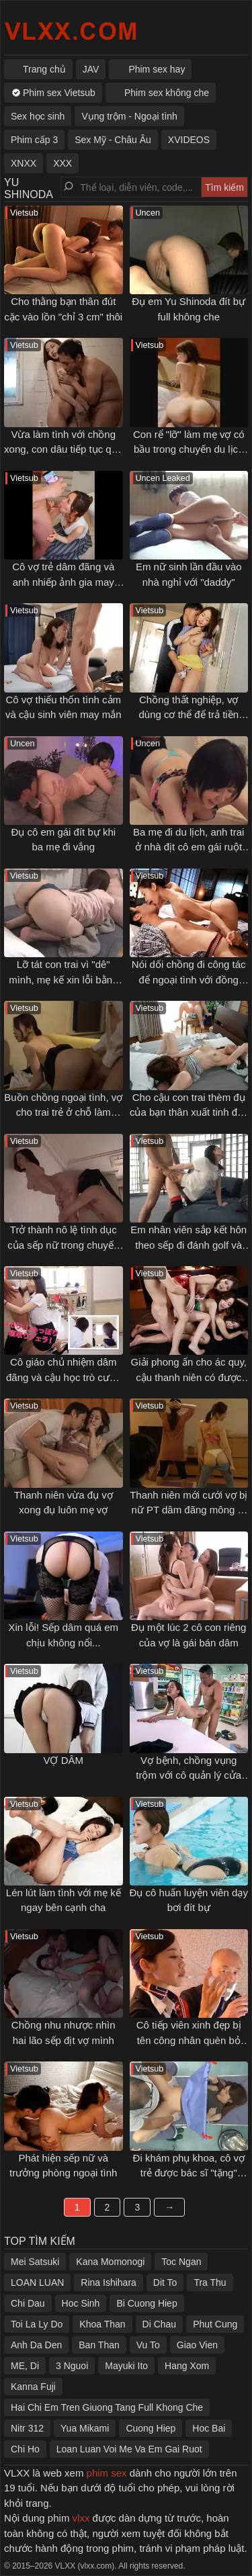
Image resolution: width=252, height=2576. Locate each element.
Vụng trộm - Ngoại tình (129, 116)
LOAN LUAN (37, 2282)
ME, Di (25, 2365)
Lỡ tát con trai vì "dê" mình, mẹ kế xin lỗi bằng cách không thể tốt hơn (63, 979)
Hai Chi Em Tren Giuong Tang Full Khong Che (107, 2407)
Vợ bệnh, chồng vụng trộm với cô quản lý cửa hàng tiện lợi (188, 1775)
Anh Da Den (36, 2345)
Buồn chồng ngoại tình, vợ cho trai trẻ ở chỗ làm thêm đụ (63, 1112)
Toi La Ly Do (36, 2324)
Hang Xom (187, 2365)
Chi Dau (28, 2303)
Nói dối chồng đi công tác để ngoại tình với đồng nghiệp (189, 979)
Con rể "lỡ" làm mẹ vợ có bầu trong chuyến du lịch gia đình (189, 449)
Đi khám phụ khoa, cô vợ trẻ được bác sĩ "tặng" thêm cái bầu (189, 2173)
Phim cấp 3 (34, 139)
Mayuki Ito (126, 2365)
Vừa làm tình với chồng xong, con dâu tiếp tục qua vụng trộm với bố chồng (63, 449)
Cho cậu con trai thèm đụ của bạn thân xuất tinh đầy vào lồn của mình (189, 1112)
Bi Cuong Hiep (146, 2303)
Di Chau (159, 2324)
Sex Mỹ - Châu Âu (113, 139)
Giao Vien (197, 2345)
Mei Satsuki (35, 2261)
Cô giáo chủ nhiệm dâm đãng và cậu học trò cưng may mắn (63, 1377)
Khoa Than (102, 2324)
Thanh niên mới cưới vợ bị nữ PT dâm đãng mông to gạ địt (188, 1510)
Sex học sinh (38, 116)
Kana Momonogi (110, 2261)
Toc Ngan (181, 2261)
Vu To (148, 2345)
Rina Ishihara (108, 2282)
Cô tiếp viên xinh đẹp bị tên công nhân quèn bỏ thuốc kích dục (188, 2040)
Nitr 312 (27, 2428)
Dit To (165, 2282)
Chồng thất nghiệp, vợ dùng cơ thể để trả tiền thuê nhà (188, 715)
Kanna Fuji (33, 2386)
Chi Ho (25, 2449)
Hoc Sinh (81, 2303)
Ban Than (99, 2345)
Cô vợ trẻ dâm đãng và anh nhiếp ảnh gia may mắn (63, 582)
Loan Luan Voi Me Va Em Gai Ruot (129, 2449)
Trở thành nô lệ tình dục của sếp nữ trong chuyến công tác (63, 1244)
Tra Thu (210, 2282)
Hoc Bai (208, 2428)
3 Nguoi (72, 2365)
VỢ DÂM (63, 1760)
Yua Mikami (84, 2428)
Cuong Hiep (150, 2428)
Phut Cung (215, 2324)
